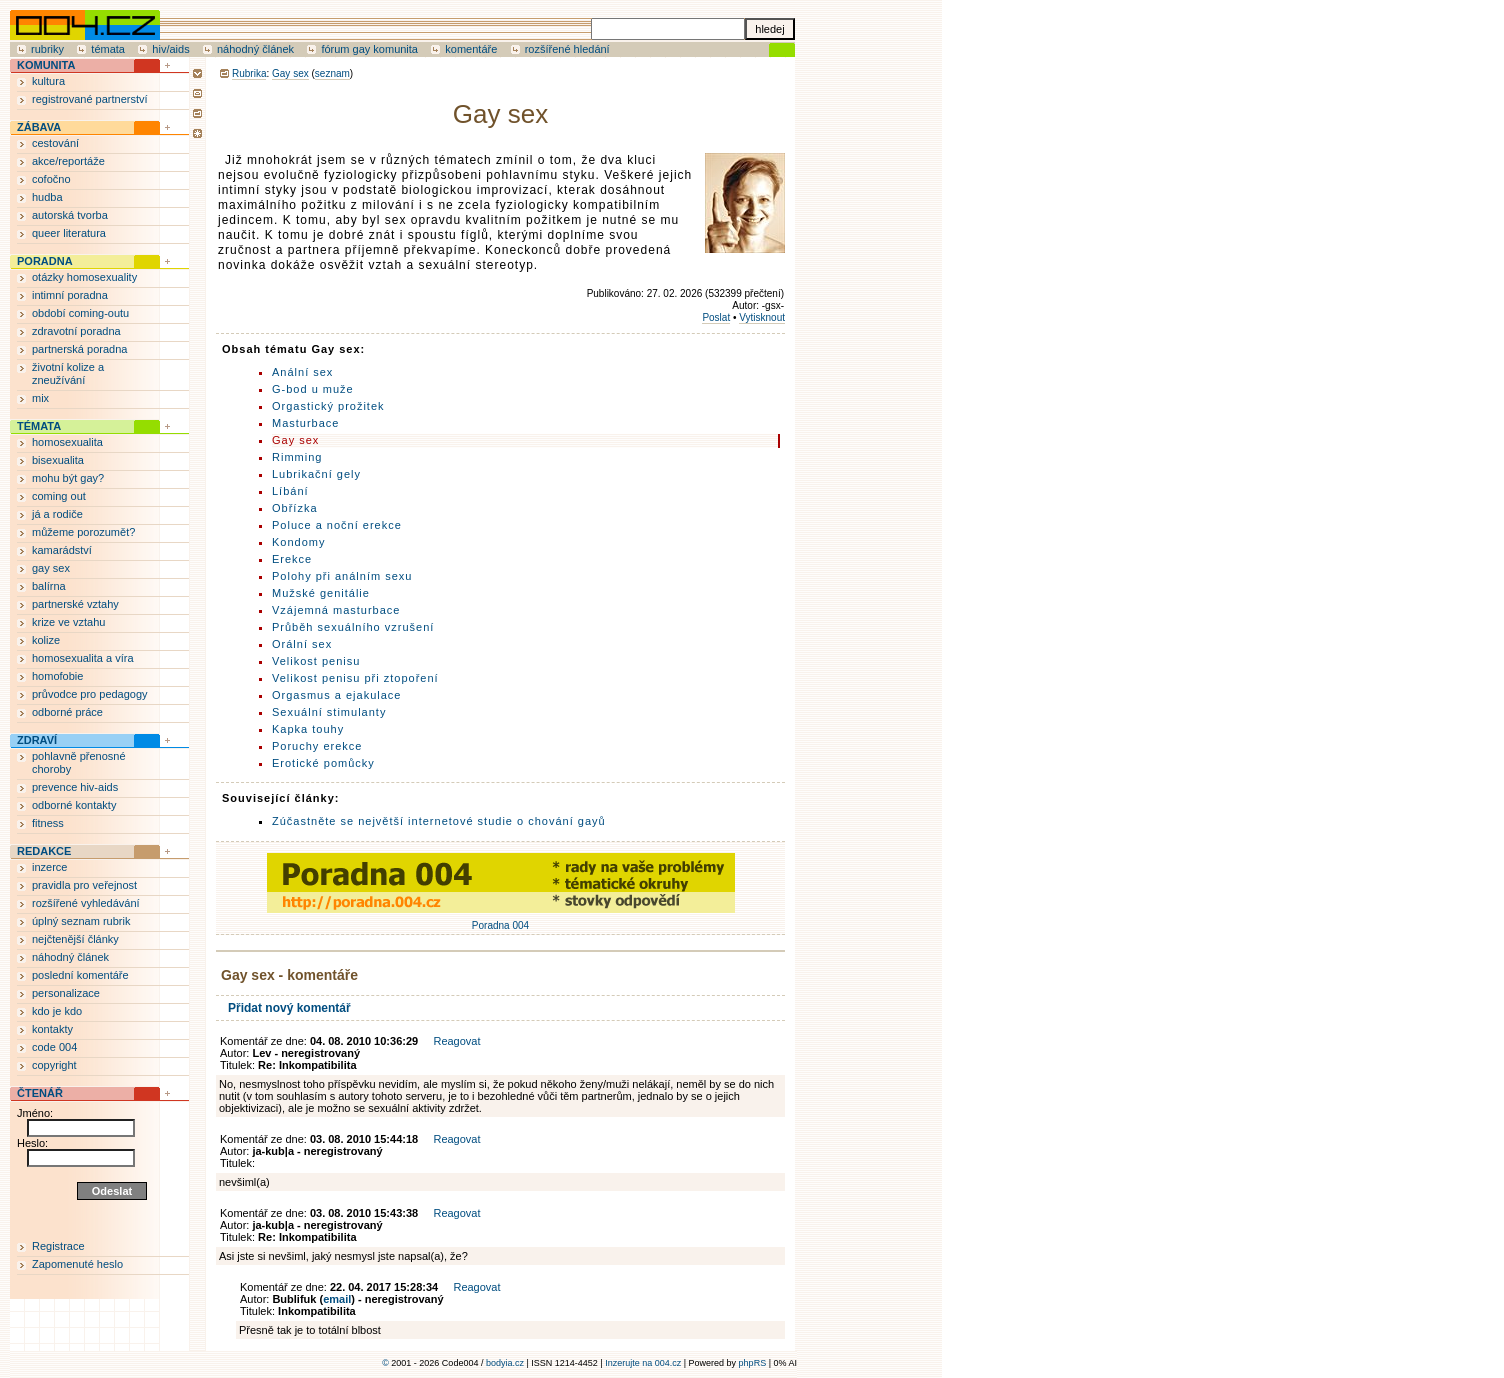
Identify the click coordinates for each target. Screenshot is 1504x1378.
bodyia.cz (505, 1363)
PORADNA (45, 261)
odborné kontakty (74, 805)
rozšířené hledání (567, 49)
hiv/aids (170, 49)
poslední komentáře (80, 975)
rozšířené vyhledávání (86, 903)
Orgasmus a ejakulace (336, 695)
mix (40, 398)
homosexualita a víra (83, 658)
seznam (332, 73)
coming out (59, 496)
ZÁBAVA (39, 127)
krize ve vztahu (68, 622)
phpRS (753, 1363)
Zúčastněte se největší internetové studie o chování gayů (439, 821)
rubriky (47, 49)
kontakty (52, 1029)
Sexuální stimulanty (329, 712)
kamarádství (62, 550)
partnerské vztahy (75, 604)
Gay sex (290, 73)
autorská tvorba (70, 215)
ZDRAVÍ (37, 740)
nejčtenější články (75, 939)
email (337, 1299)
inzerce (49, 867)
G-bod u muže (313, 389)
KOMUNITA (46, 65)
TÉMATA (39, 426)
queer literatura (69, 233)
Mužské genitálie (321, 593)
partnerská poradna (79, 349)
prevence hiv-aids (75, 787)
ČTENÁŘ (40, 1093)
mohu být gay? (68, 478)
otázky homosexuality (84, 277)
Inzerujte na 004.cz (643, 1363)
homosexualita (67, 442)
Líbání (290, 491)
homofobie (57, 676)
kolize (46, 640)
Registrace (58, 1246)
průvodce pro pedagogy (90, 694)
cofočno (51, 179)
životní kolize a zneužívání (68, 373)
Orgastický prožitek (328, 406)
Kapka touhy (308, 729)
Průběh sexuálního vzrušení (353, 627)
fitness (48, 823)
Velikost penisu (316, 661)
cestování (55, 143)
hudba (47, 197)
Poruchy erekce (317, 746)
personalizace (66, 993)
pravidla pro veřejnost (84, 885)
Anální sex (302, 372)
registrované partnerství (90, 99)
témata (108, 49)
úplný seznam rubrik (81, 921)
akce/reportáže (68, 161)
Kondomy (298, 542)
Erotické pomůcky (323, 763)
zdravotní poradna (76, 331)
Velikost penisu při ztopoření (355, 678)
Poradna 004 (501, 920)
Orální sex (302, 644)
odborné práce (67, 712)
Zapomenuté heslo (77, 1264)
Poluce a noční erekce (337, 525)
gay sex (51, 568)
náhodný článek (255, 49)
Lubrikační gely (316, 474)
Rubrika (249, 73)
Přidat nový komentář (289, 1008)
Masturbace (305, 423)
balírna (49, 586)
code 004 (54, 1047)
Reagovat (456, 1041)
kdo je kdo (57, 1011)
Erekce (292, 559)
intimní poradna (70, 295)
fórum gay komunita (369, 49)
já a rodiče (57, 514)
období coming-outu (80, 313)
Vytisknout (762, 317)
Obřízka (295, 508)
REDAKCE (44, 851)
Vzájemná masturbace (336, 610)
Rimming (297, 457)
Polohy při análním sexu (342, 576)
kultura (48, 81)
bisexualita (58, 460)
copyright (54, 1065)
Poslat (716, 317)
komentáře (471, 49)
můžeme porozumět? (83, 532)
